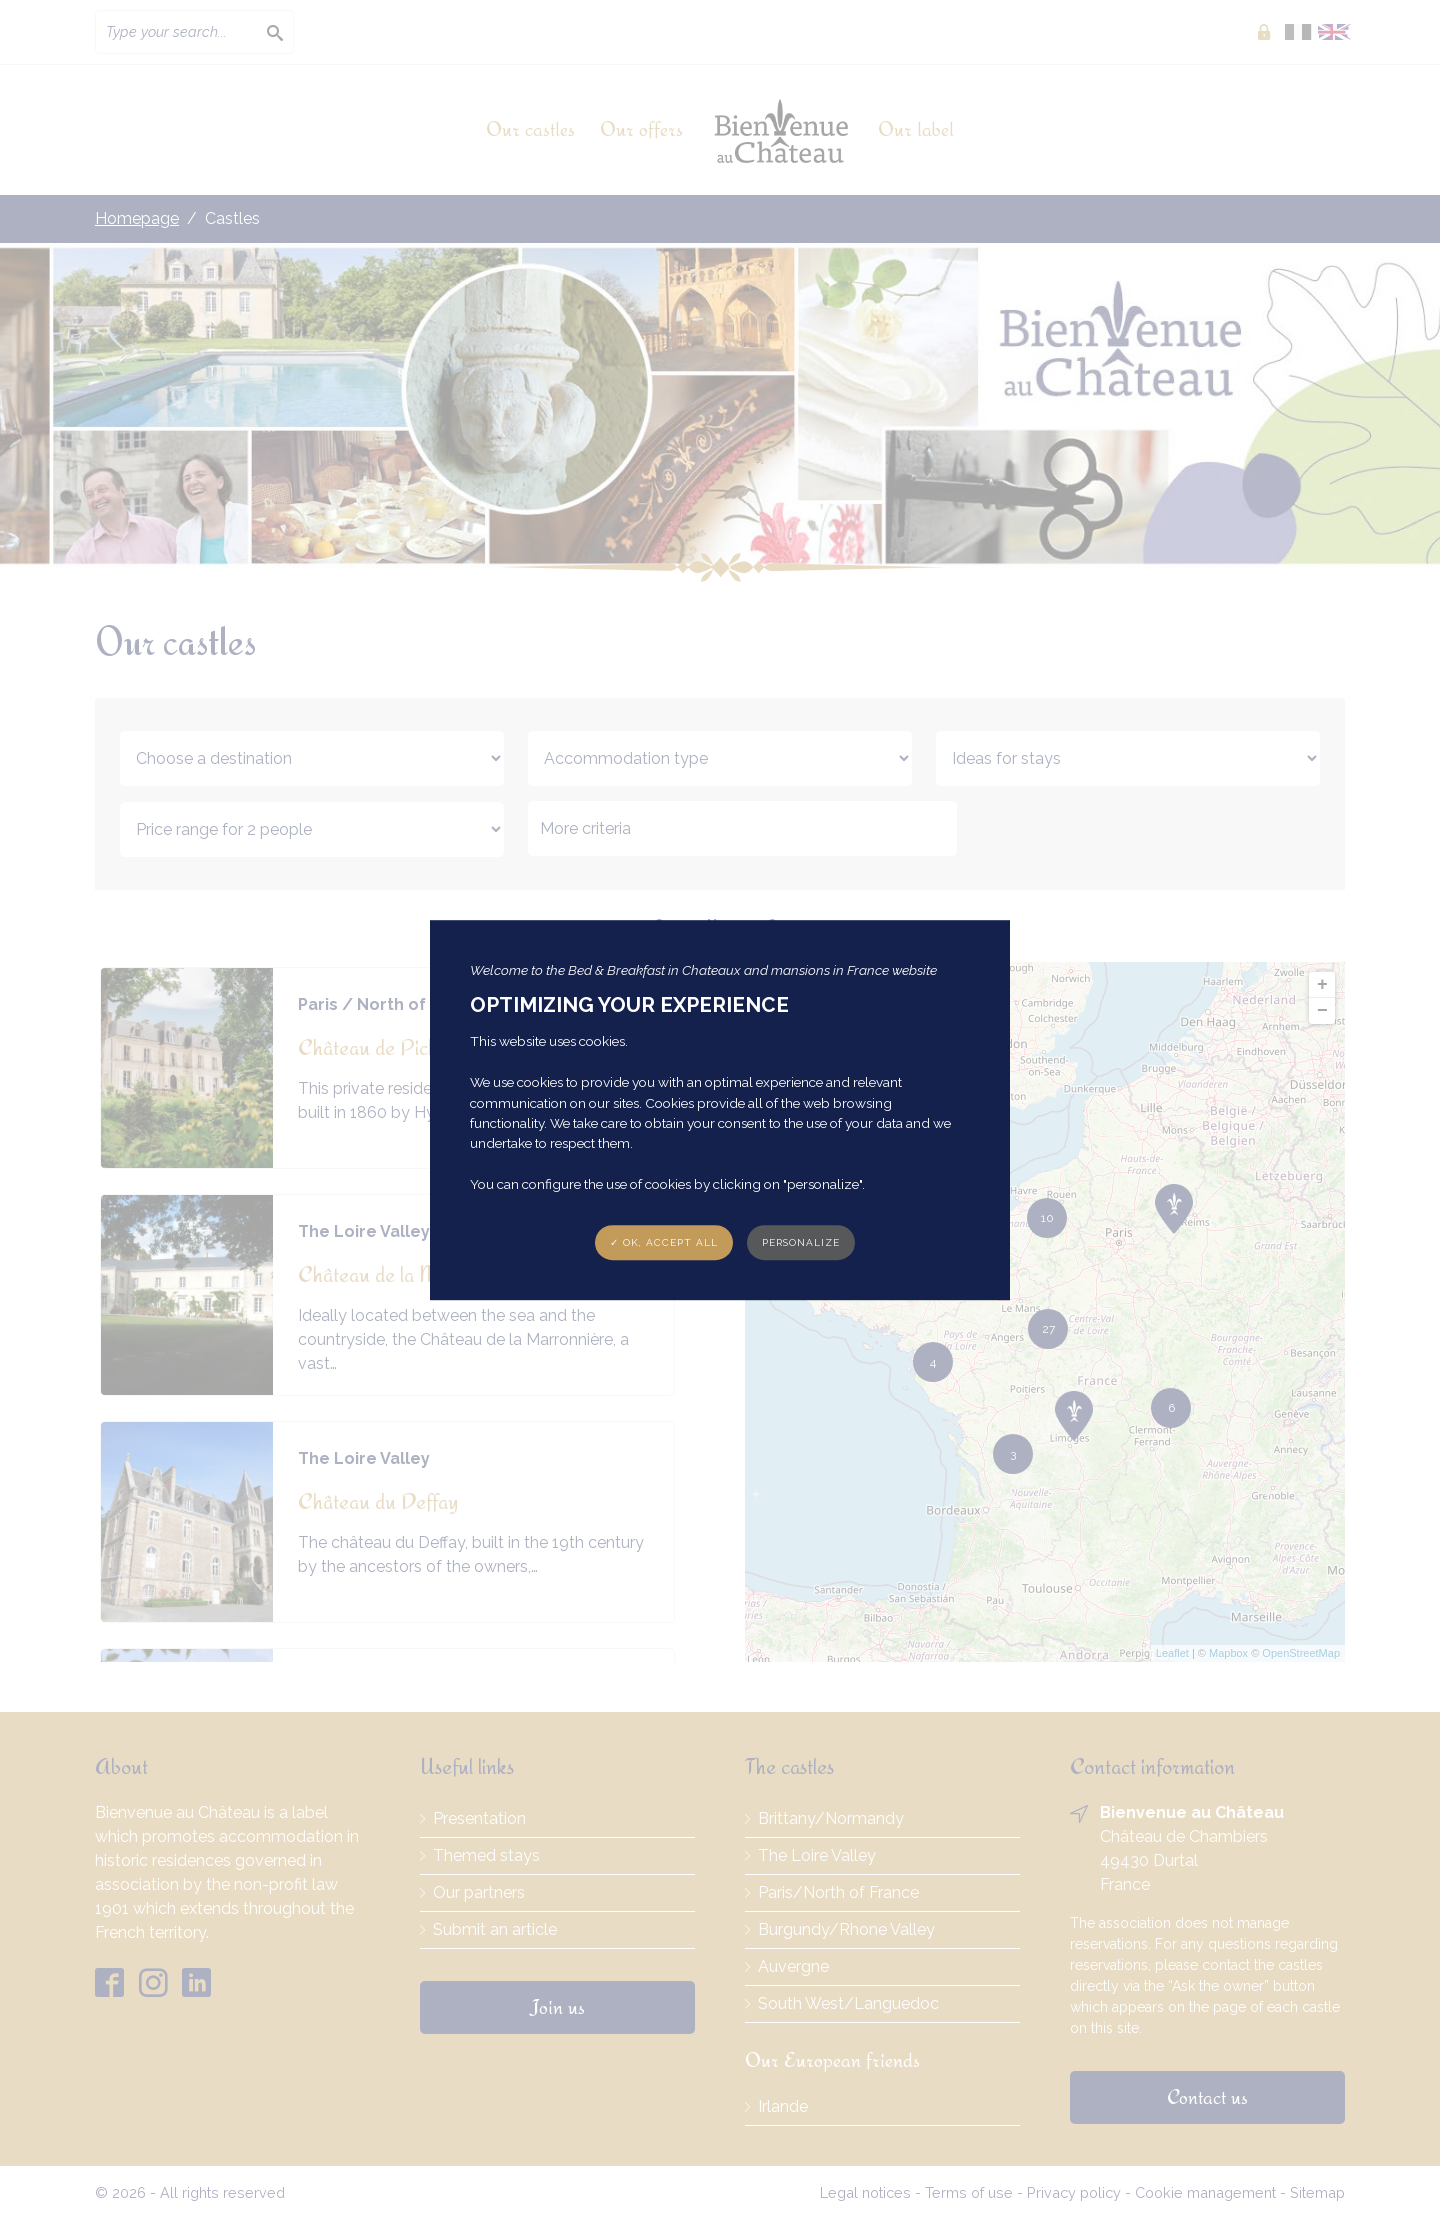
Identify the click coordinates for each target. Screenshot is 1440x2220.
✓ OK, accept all (664, 1242)
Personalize (801, 1242)
